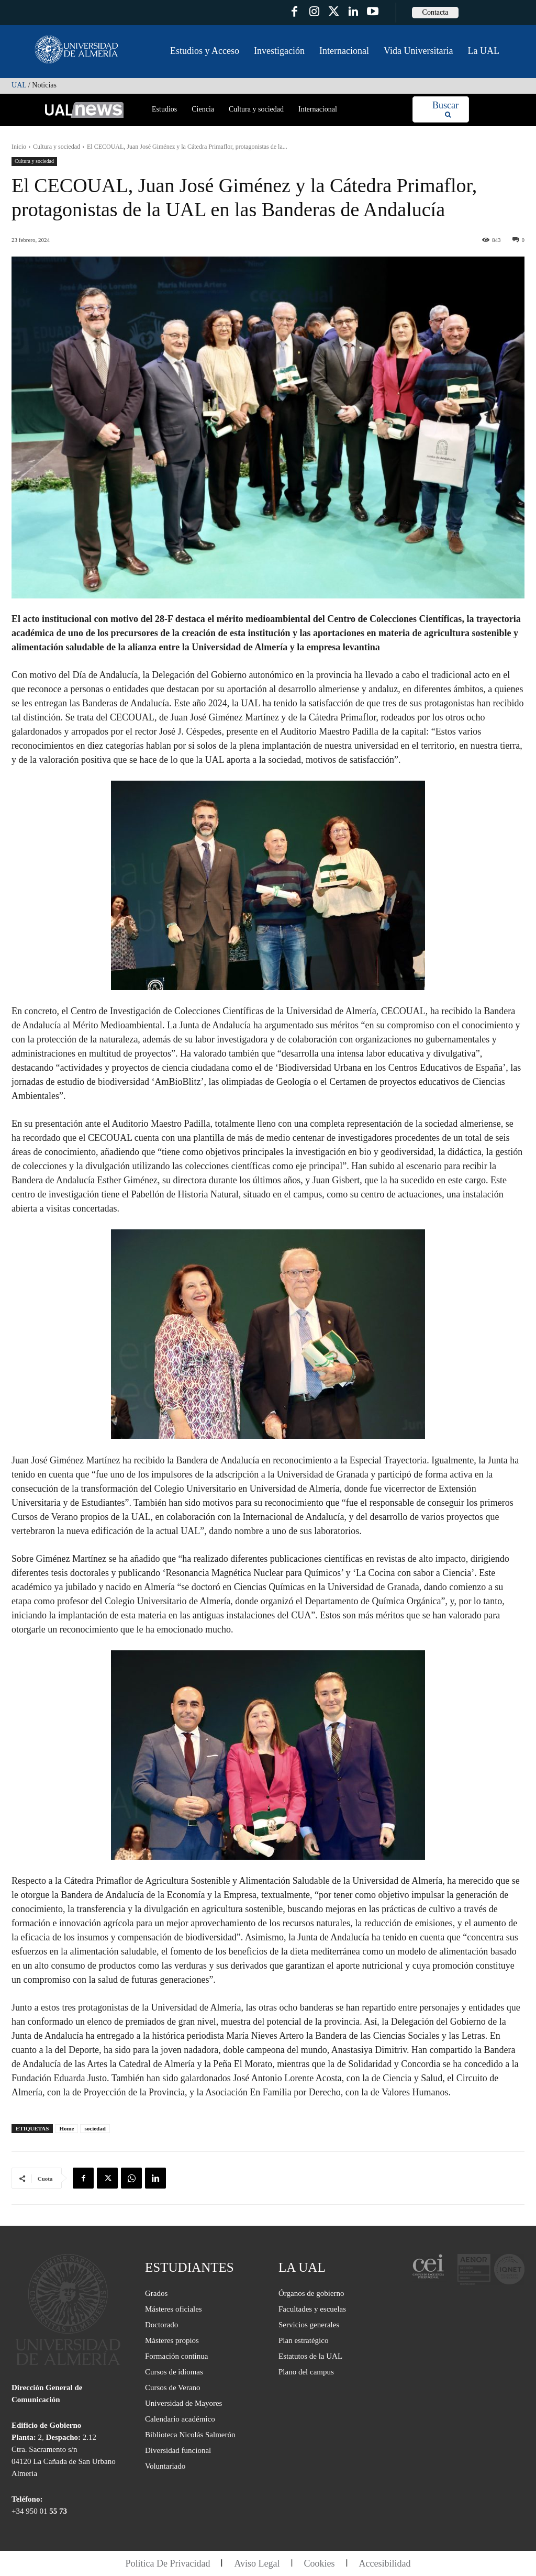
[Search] (445, 110)
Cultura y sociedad (56, 146)
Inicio (19, 146)
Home (66, 2128)
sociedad (94, 2128)
